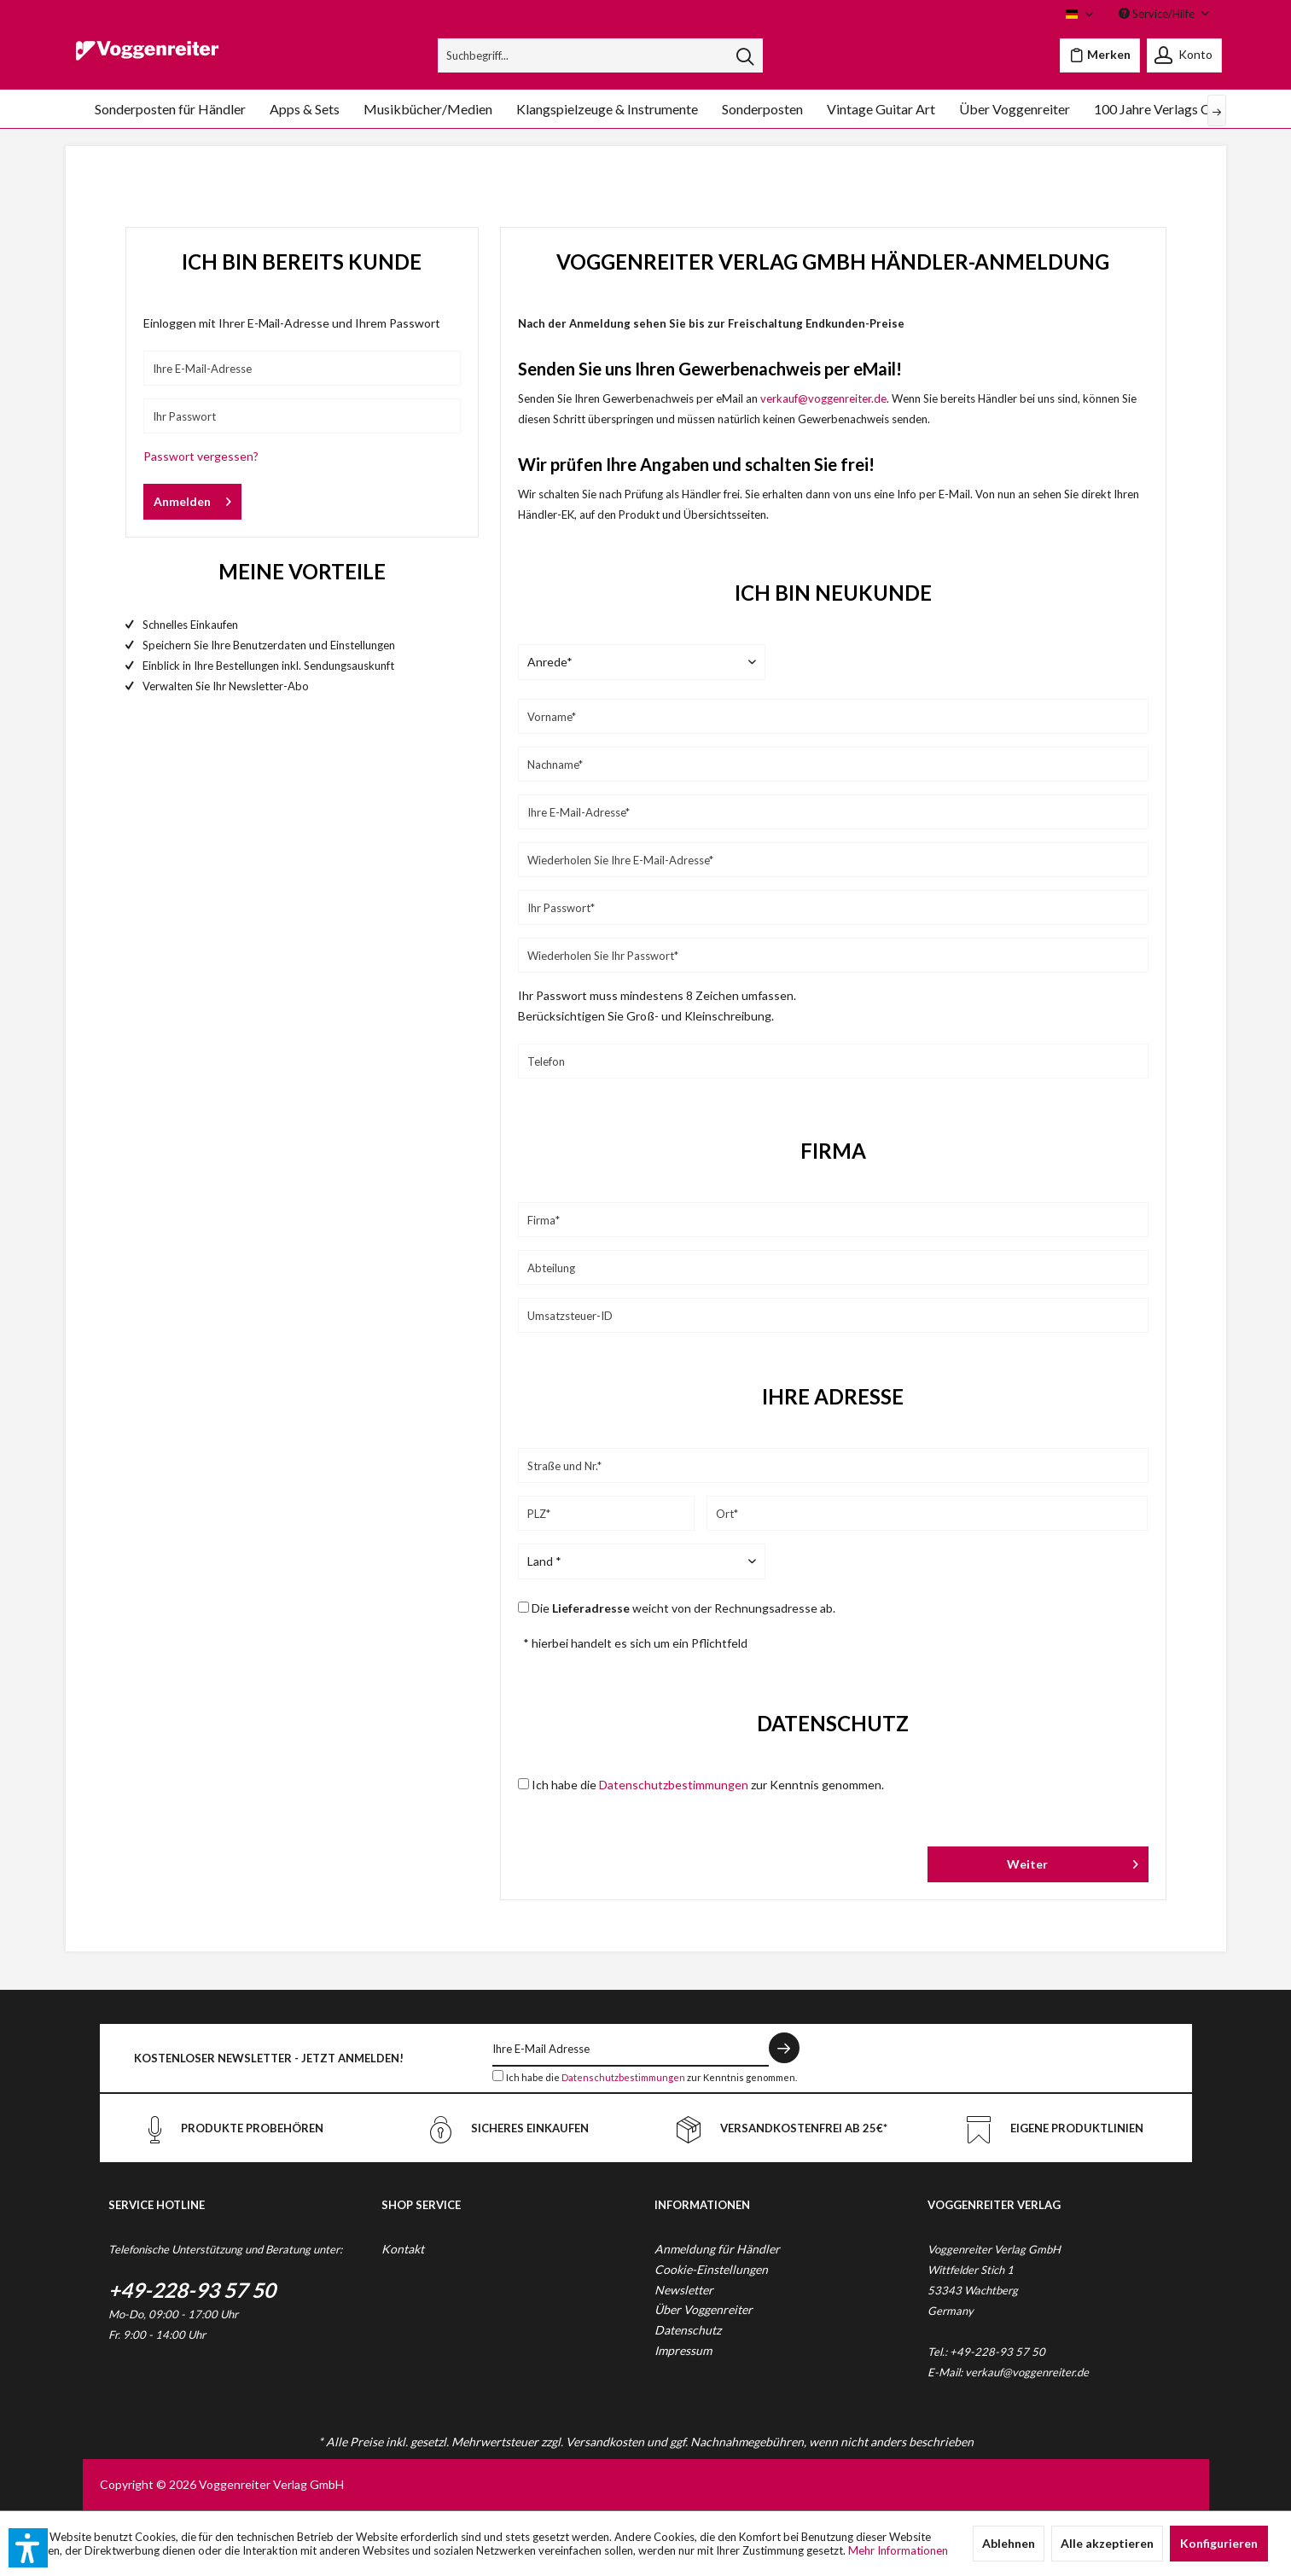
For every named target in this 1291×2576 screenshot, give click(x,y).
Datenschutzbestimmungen (673, 1784)
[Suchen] (745, 55)
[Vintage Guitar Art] (881, 109)
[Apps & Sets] (305, 109)
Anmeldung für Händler (717, 2249)
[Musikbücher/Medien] (428, 109)
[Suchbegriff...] (600, 55)
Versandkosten (605, 2441)
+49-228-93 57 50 (192, 2289)
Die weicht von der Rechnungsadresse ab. (683, 1608)
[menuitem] (600, 55)
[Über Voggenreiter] (1014, 109)
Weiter (1072, 1861)
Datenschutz (687, 2330)
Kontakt (402, 2249)
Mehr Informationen (898, 2550)
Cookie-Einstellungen (711, 2269)
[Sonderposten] (762, 109)
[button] (28, 2547)
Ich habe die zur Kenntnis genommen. (708, 1784)
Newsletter (683, 2289)
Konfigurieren (1219, 2543)
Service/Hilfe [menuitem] (1158, 13)
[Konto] (1184, 55)
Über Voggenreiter (703, 2309)
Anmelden (192, 498)
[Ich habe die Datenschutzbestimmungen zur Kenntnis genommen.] (497, 2075)
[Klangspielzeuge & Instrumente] (607, 109)
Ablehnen (1008, 2543)
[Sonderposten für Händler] (170, 109)
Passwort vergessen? (201, 456)
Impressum (683, 2350)
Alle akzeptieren (1107, 2543)
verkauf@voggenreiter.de (823, 398)
